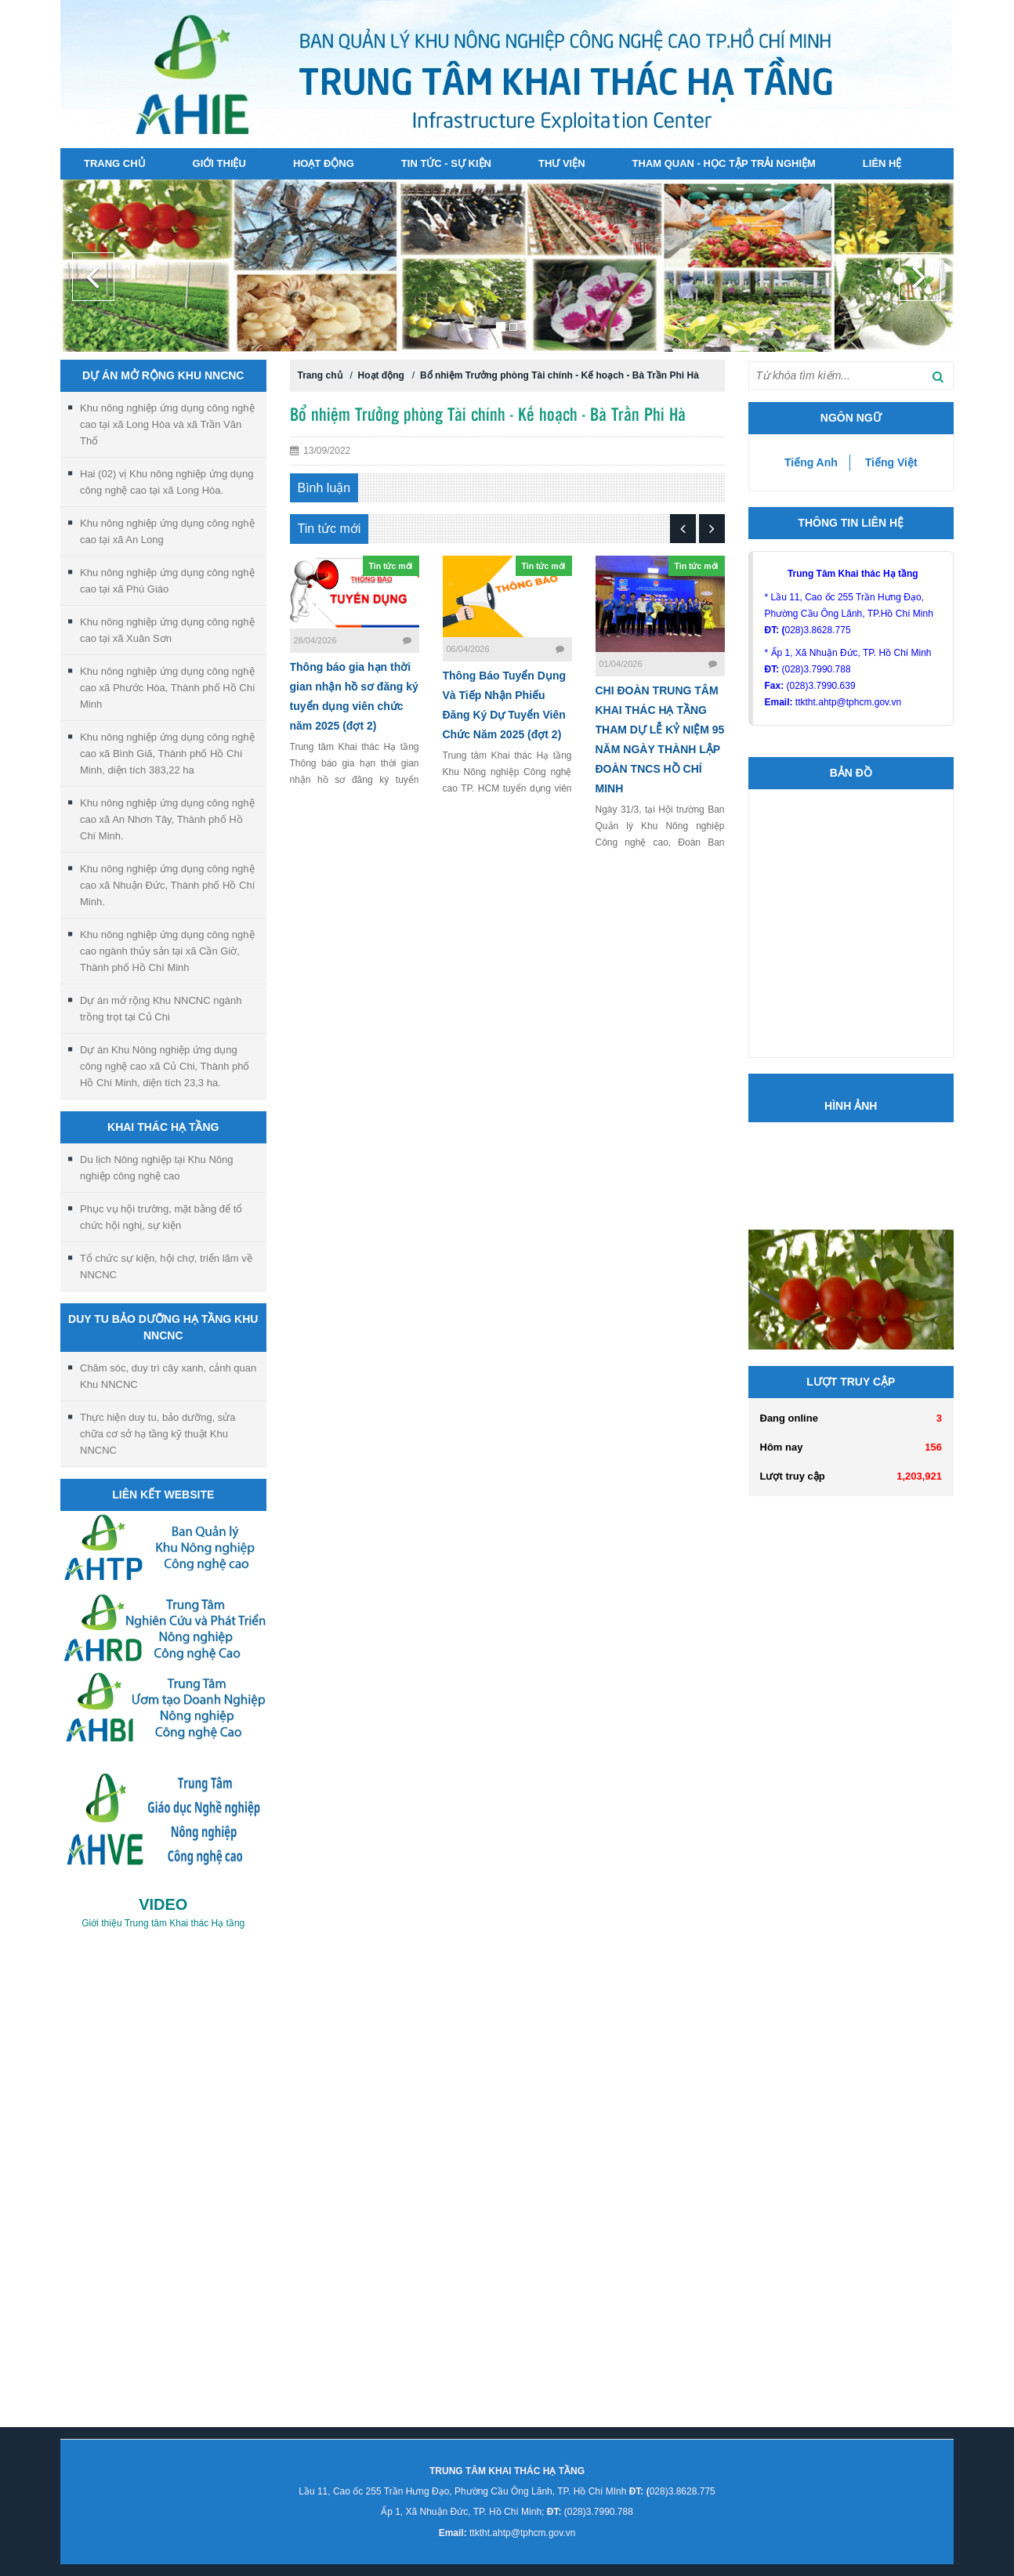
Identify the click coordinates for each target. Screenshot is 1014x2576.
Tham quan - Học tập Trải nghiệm (724, 163)
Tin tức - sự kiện (446, 163)
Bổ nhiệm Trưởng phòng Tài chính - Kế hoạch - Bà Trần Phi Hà (559, 375)
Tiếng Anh (811, 462)
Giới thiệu (219, 163)
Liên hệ (882, 163)
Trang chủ (115, 163)
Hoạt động (323, 163)
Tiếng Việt (891, 462)
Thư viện (561, 163)
